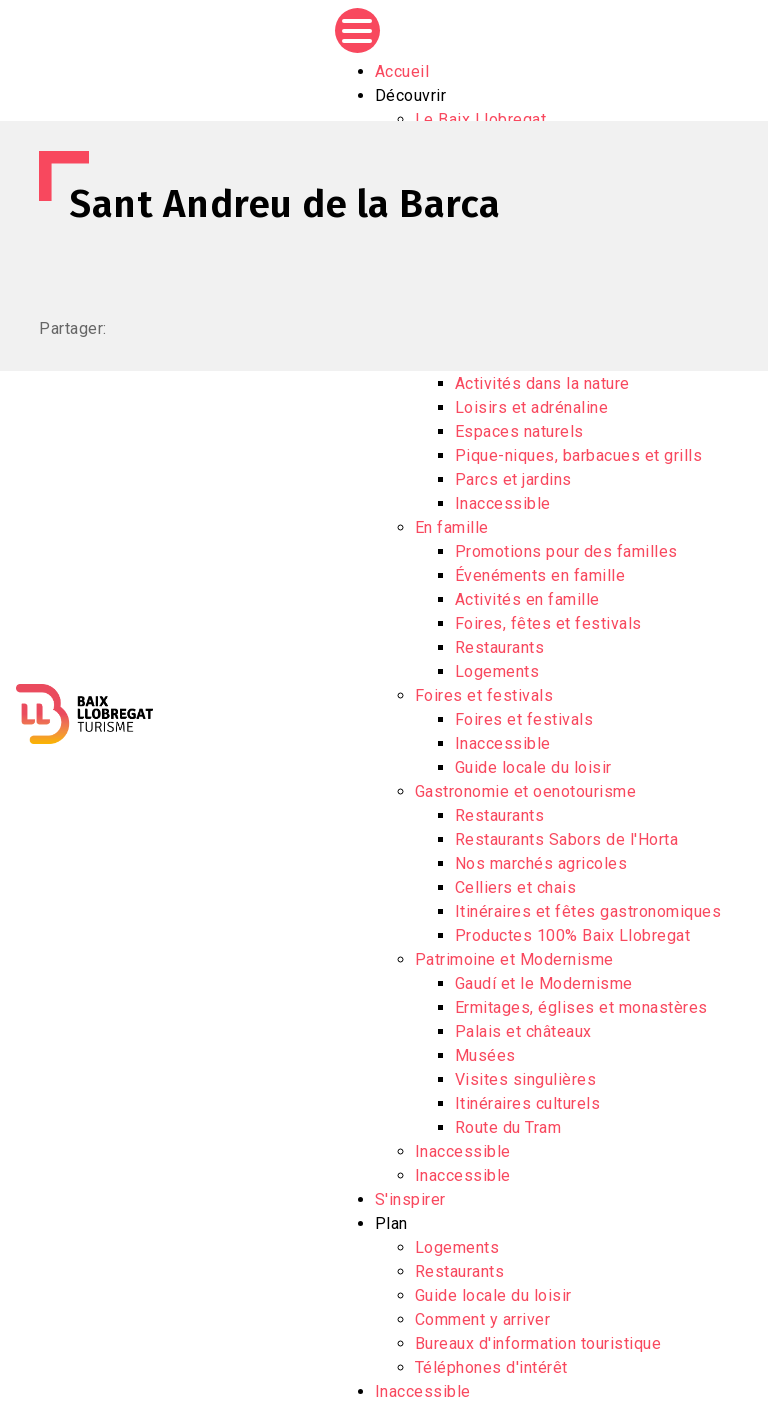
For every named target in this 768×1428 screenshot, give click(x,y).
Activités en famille (527, 599)
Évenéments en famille (540, 575)
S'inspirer (410, 1199)
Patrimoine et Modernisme (514, 959)
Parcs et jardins (513, 479)
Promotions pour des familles (566, 551)
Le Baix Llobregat (481, 119)
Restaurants (500, 647)
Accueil (402, 71)
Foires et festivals (484, 695)
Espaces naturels (519, 431)
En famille (452, 527)
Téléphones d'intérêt (491, 1367)
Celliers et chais (516, 887)
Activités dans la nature (542, 383)
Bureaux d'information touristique (538, 1343)
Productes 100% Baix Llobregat (573, 935)
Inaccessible (503, 503)
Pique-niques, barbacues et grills (579, 455)
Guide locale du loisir (533, 767)
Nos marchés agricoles (541, 863)
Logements (497, 671)
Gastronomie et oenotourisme (526, 791)
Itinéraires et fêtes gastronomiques (588, 911)
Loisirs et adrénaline (532, 407)
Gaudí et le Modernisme (544, 983)
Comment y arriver (483, 1319)
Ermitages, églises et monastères (581, 1007)
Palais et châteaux (523, 1031)
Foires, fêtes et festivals (548, 623)
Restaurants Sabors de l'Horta (567, 839)
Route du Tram (508, 1127)
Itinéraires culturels (528, 1103)
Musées (485, 1055)
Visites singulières (526, 1079)
